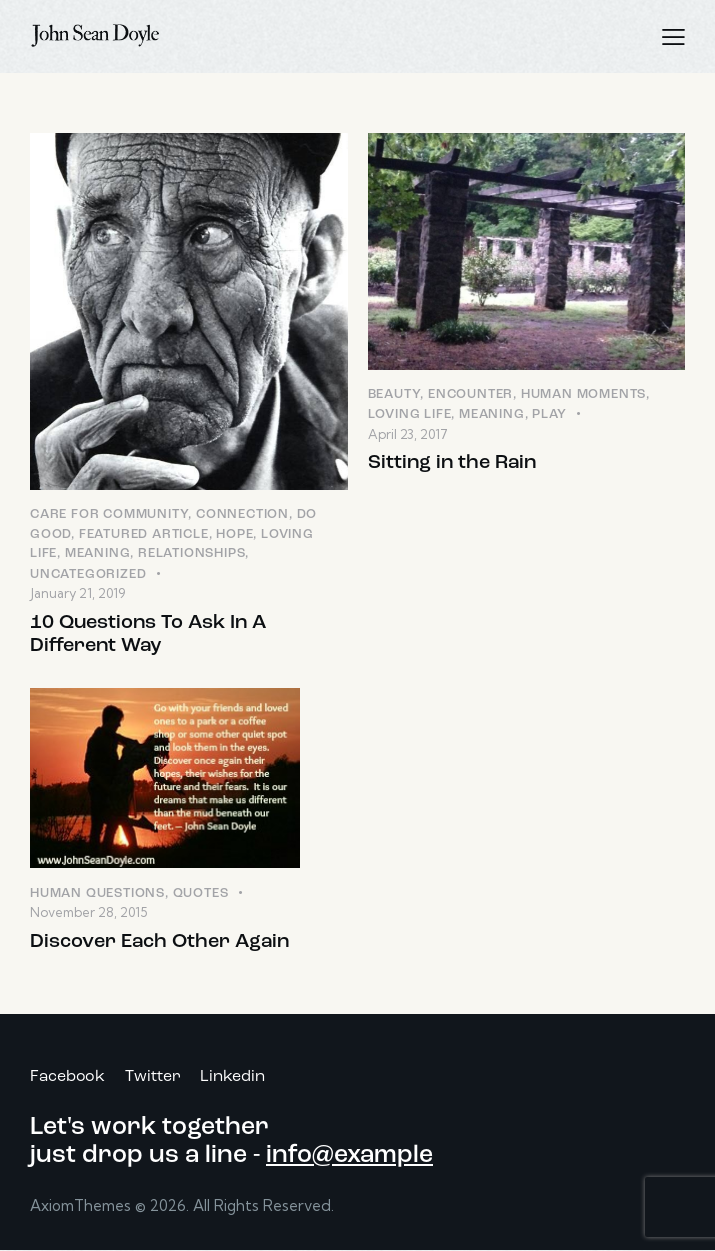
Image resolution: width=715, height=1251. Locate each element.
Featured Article (144, 534)
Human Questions (97, 893)
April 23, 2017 (408, 434)
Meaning (98, 553)
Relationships (191, 553)
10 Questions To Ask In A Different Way (148, 634)
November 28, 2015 (88, 912)
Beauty (394, 394)
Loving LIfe (410, 414)
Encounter (470, 394)
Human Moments (583, 394)
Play (549, 414)
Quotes (201, 893)
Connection (242, 514)
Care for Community (109, 514)
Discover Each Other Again (159, 942)
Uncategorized (88, 574)
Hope (234, 534)
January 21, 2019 (77, 593)
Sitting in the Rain (452, 463)
